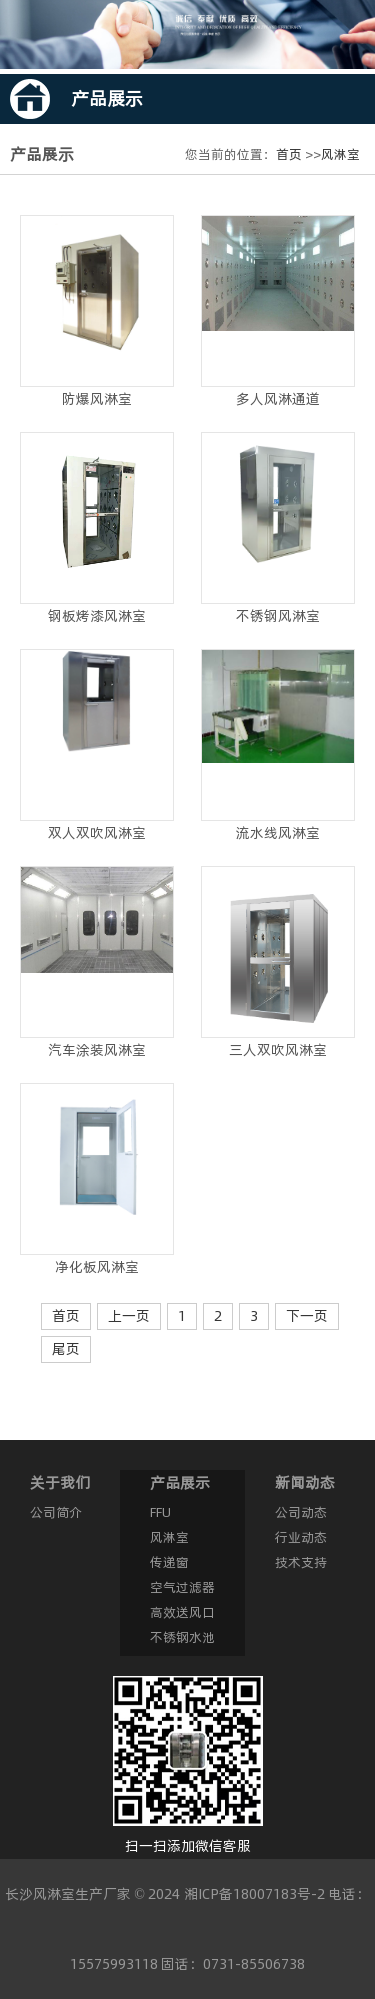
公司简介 (56, 1512)
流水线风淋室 (278, 833)
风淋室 (340, 154)
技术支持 (301, 1562)
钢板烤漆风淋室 (97, 616)
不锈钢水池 (182, 1637)
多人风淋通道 (278, 399)
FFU (160, 1512)
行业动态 (301, 1537)
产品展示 (180, 1482)
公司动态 (301, 1512)
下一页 (307, 1316)
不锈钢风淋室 (278, 616)
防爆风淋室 (97, 399)
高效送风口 (182, 1612)
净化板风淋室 (97, 1267)
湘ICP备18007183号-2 (254, 1894)
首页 (289, 154)
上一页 (129, 1316)
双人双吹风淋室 (97, 833)
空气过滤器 (182, 1587)
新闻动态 (305, 1482)
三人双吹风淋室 (278, 1050)
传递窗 (169, 1562)
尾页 (66, 1349)
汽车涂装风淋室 (97, 1050)
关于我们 (60, 1482)
